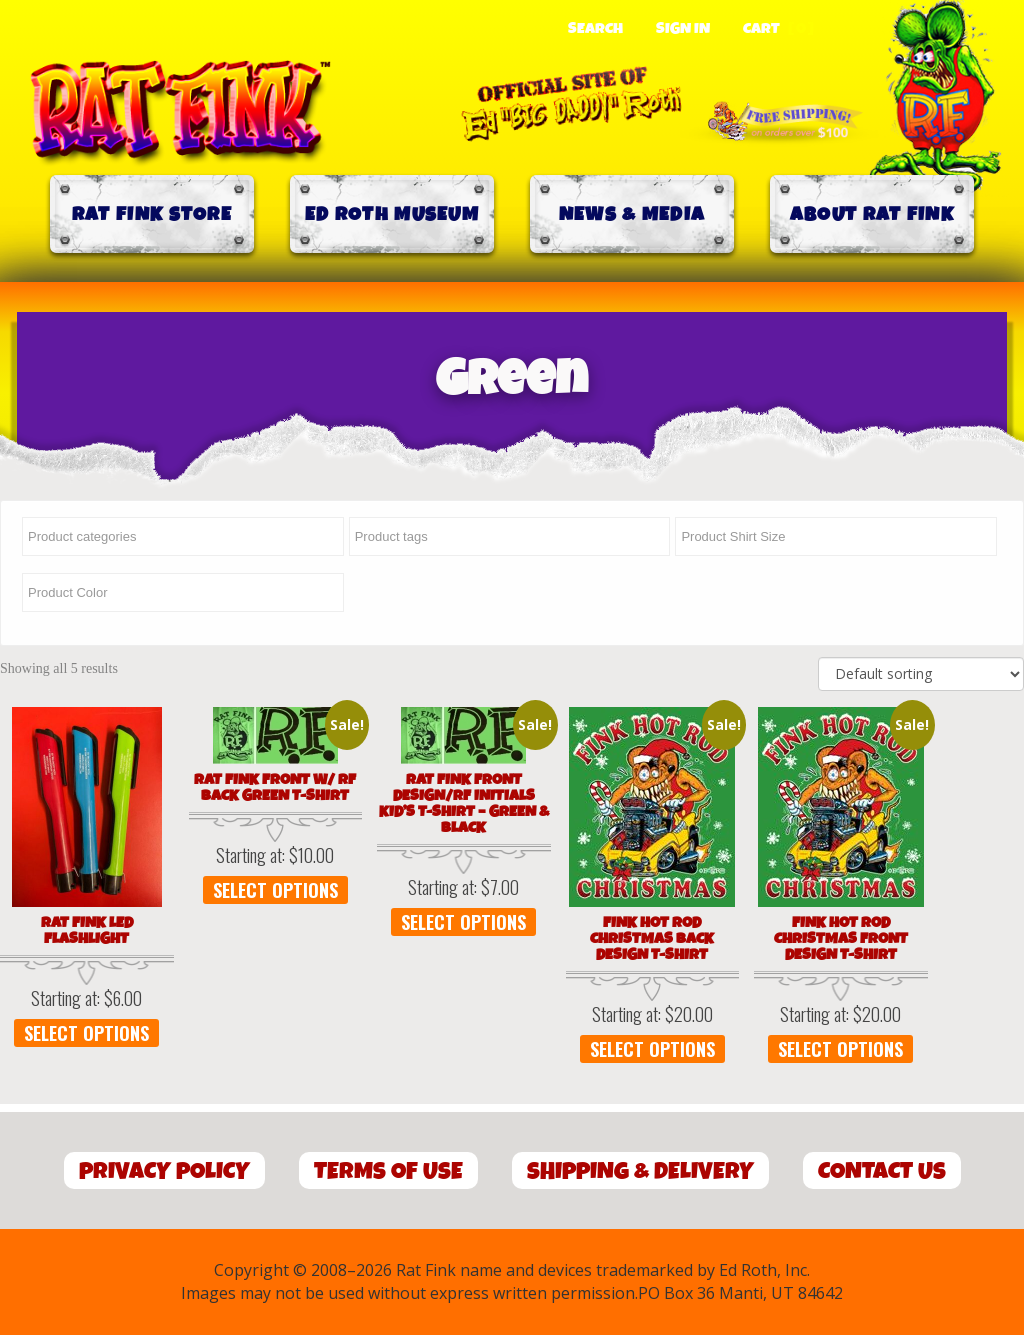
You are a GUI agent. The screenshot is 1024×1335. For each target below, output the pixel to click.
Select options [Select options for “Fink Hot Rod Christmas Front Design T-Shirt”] (841, 1049)
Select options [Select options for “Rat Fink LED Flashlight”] (86, 1033)
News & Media (632, 214)
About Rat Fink (872, 214)
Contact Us (882, 1171)
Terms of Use (388, 1171)
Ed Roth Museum (392, 214)
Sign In (683, 29)
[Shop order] (921, 674)
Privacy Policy (164, 1171)
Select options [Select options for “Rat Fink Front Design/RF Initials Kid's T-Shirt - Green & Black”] (463, 922)
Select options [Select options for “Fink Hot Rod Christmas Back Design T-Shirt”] (652, 1049)
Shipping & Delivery (640, 1171)
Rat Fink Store (152, 214)
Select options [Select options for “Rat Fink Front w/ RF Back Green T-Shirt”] (275, 890)
